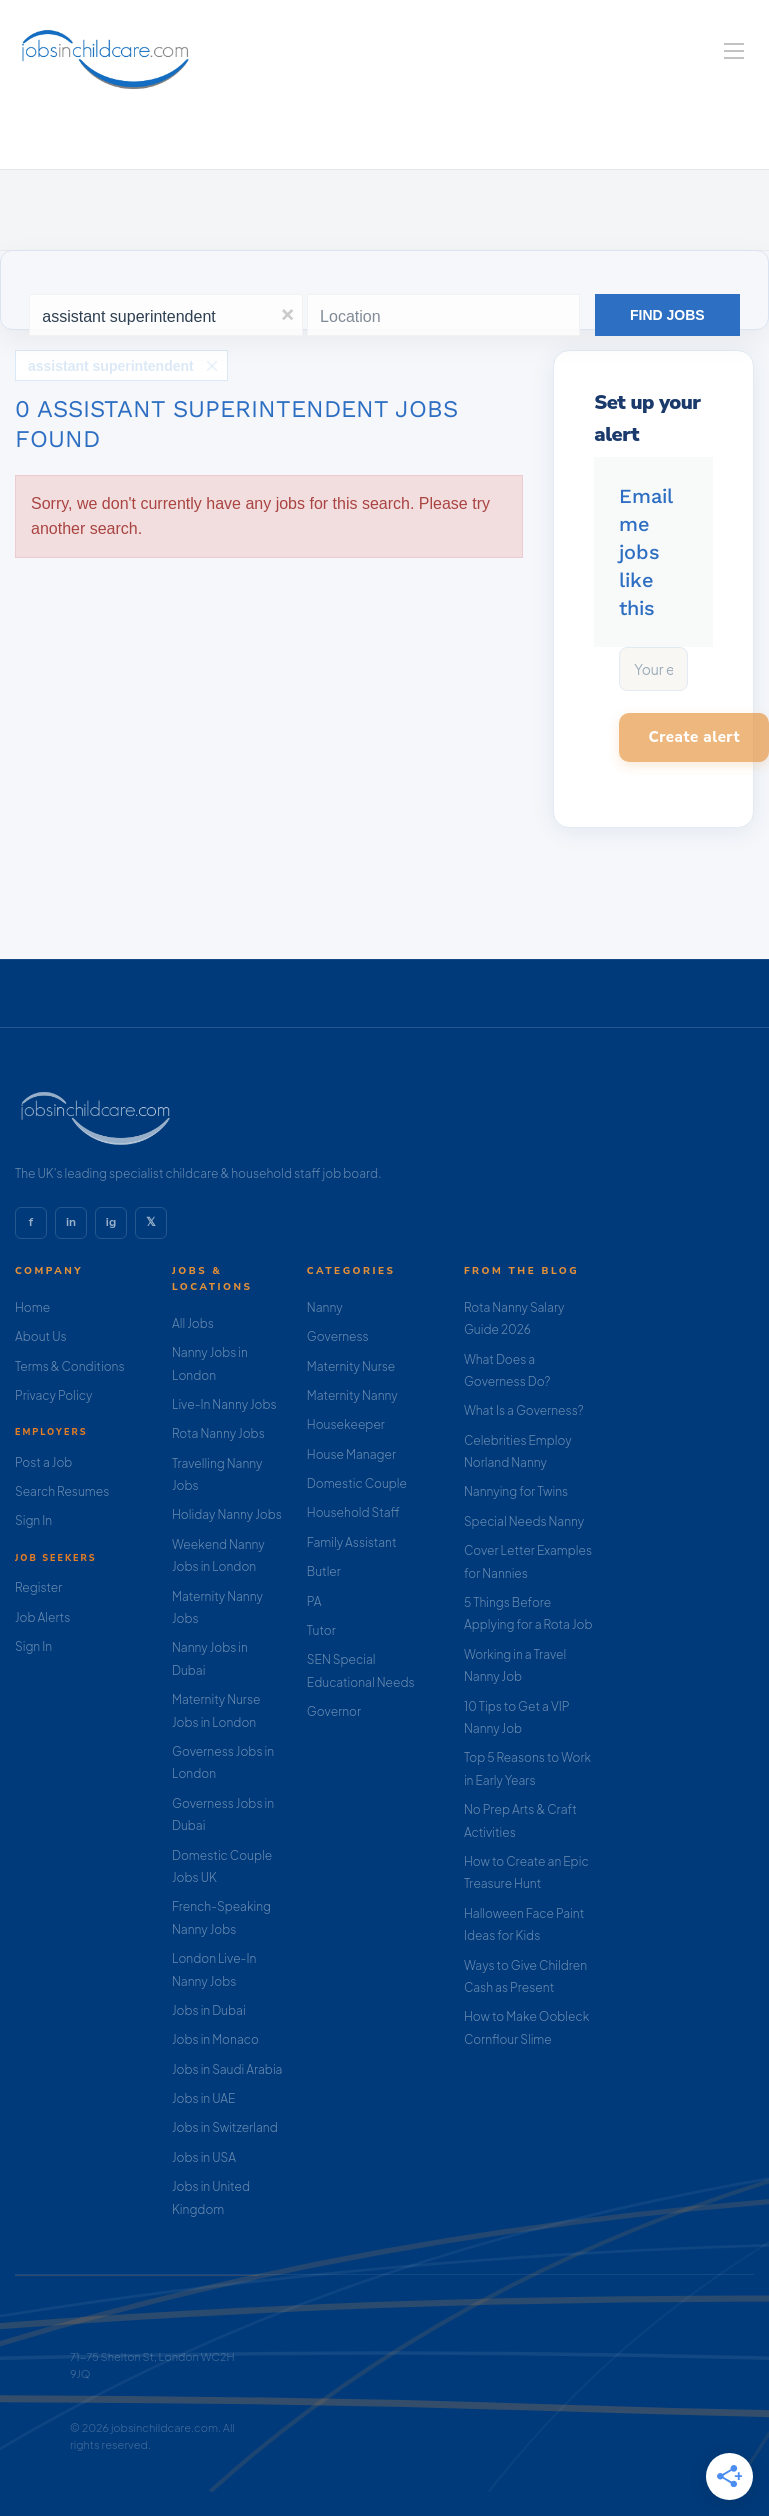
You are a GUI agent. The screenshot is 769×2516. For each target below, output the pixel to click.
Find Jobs (667, 315)
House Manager (351, 1454)
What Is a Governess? (524, 1410)
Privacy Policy (53, 1395)
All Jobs (193, 1323)
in (71, 1222)
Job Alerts (42, 1617)
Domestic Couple (357, 1483)
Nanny (325, 1307)
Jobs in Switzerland (225, 2127)
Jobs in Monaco (215, 2039)
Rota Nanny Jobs (218, 1433)
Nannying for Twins (516, 1491)
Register (38, 1587)
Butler (324, 1571)
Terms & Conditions (70, 1366)
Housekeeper (346, 1424)
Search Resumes (62, 1491)
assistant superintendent (111, 366)
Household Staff (353, 1512)
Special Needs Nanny (524, 1521)
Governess (338, 1336)
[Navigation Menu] (734, 51)
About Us (41, 1336)
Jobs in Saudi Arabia (227, 2069)
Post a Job (43, 1462)
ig (111, 1222)
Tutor (321, 1630)
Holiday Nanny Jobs (227, 1514)
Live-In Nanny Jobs (224, 1404)
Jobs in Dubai (209, 2010)
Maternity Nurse (351, 1366)
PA (314, 1601)
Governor (334, 1711)
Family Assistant (352, 1542)
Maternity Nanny (352, 1395)
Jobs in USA (204, 2157)
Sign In (33, 1520)
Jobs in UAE (203, 2098)
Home (32, 1307)
